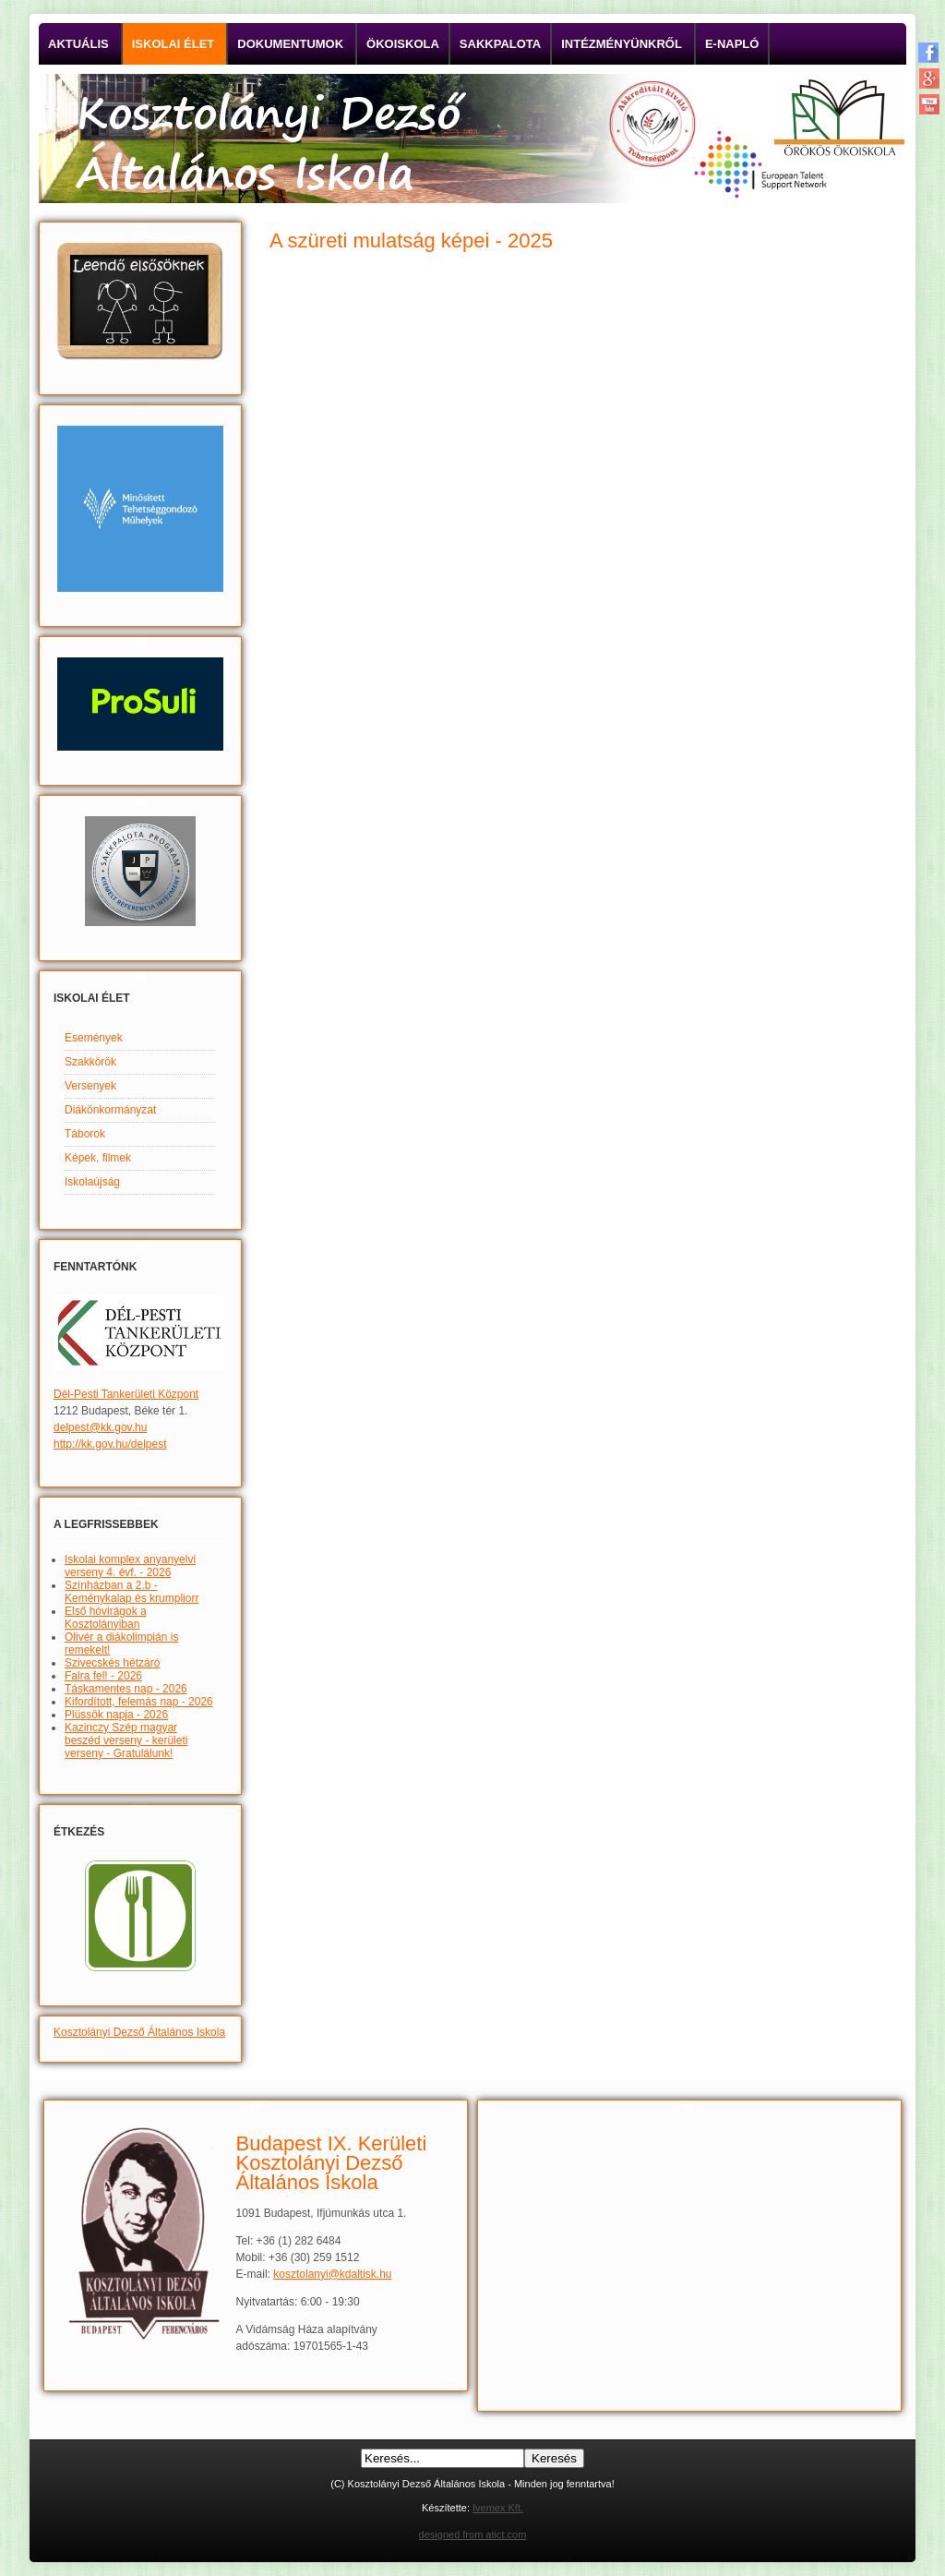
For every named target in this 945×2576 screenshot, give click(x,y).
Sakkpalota (500, 44)
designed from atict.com (473, 2534)
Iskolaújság (92, 1181)
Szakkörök (90, 1061)
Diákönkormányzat (110, 1109)
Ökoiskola (402, 44)
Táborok (85, 1133)
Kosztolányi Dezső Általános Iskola (139, 2032)
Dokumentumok (290, 44)
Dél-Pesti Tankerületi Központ (126, 1394)
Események (94, 1037)
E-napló (732, 44)
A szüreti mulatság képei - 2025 (411, 240)
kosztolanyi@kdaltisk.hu (332, 2274)
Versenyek (90, 1085)
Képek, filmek (98, 1157)
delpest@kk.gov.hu (100, 1427)
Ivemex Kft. (497, 2507)
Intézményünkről (621, 44)
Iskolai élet (173, 44)
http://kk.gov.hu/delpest (110, 1444)
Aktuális (78, 44)
